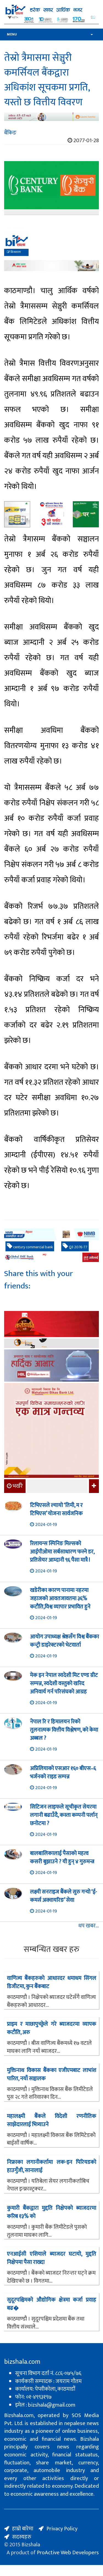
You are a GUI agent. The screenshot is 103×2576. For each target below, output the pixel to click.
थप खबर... (88, 1926)
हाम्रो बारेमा (22, 2528)
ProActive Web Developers (68, 2552)
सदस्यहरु (21, 2537)
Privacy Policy (61, 2528)
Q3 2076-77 (75, 1246)
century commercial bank (30, 1246)
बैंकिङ (10, 132)
